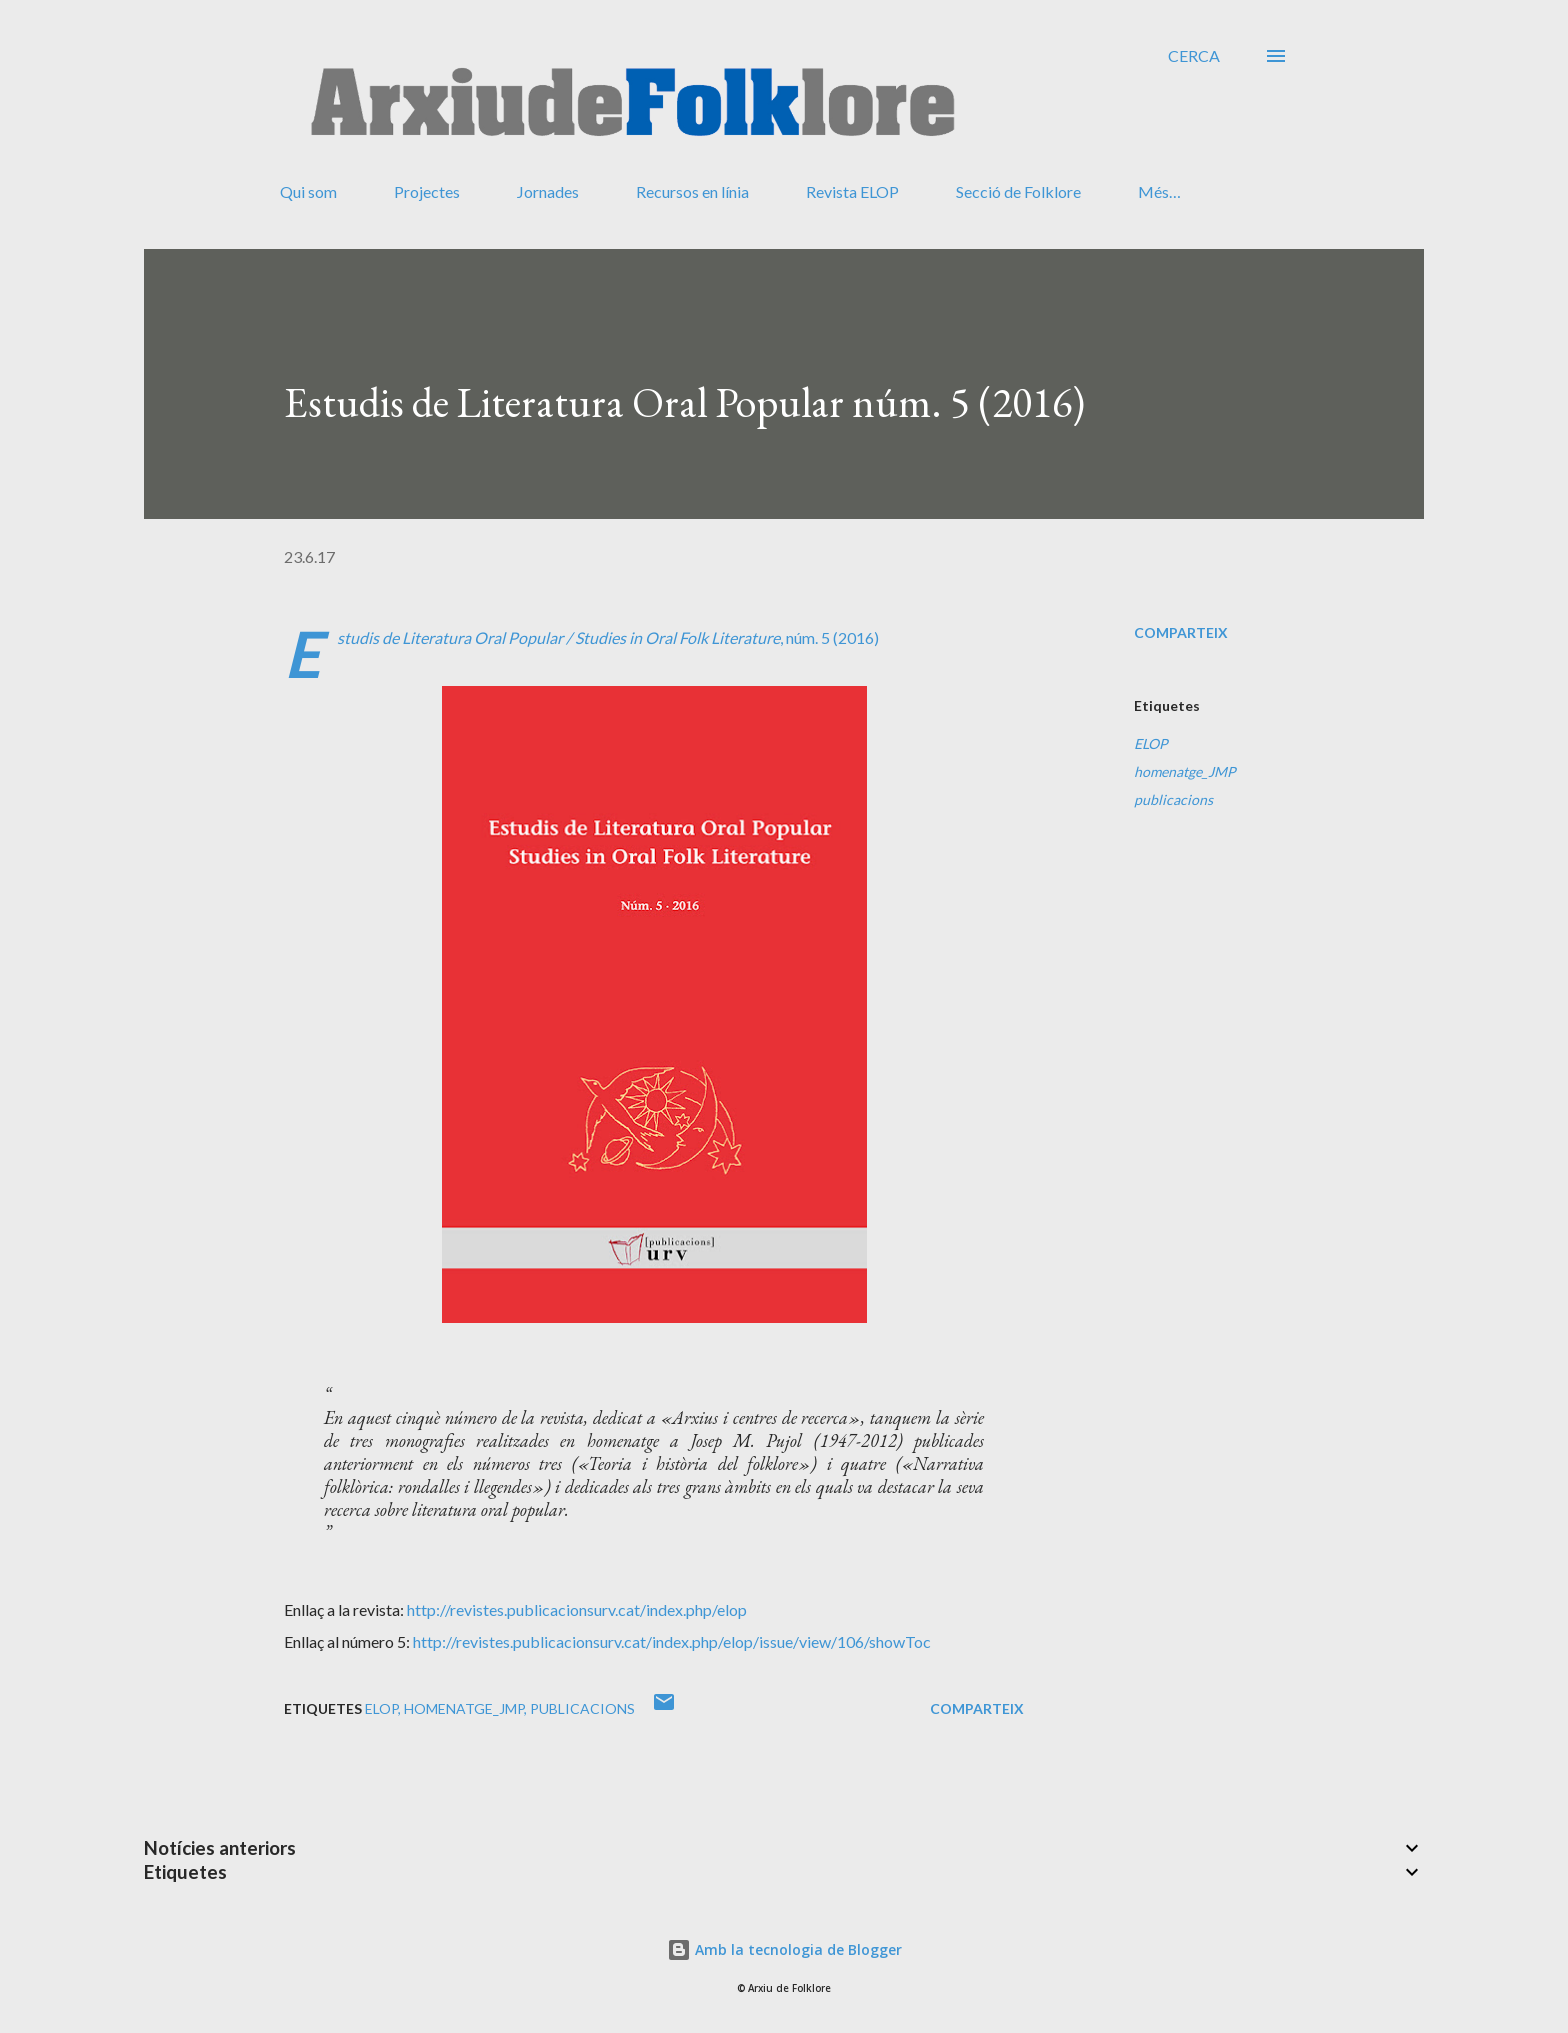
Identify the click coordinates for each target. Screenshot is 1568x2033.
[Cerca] (1194, 56)
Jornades (548, 191)
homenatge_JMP (1185, 771)
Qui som (308, 191)
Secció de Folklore (1018, 191)
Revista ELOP (852, 191)
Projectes (427, 191)
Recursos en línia (692, 191)
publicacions (1173, 799)
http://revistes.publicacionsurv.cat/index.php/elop (577, 1609)
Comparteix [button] (1181, 632)
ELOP (1151, 743)
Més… (1159, 191)
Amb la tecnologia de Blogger (784, 1949)
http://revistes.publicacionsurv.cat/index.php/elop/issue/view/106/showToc (672, 1641)
